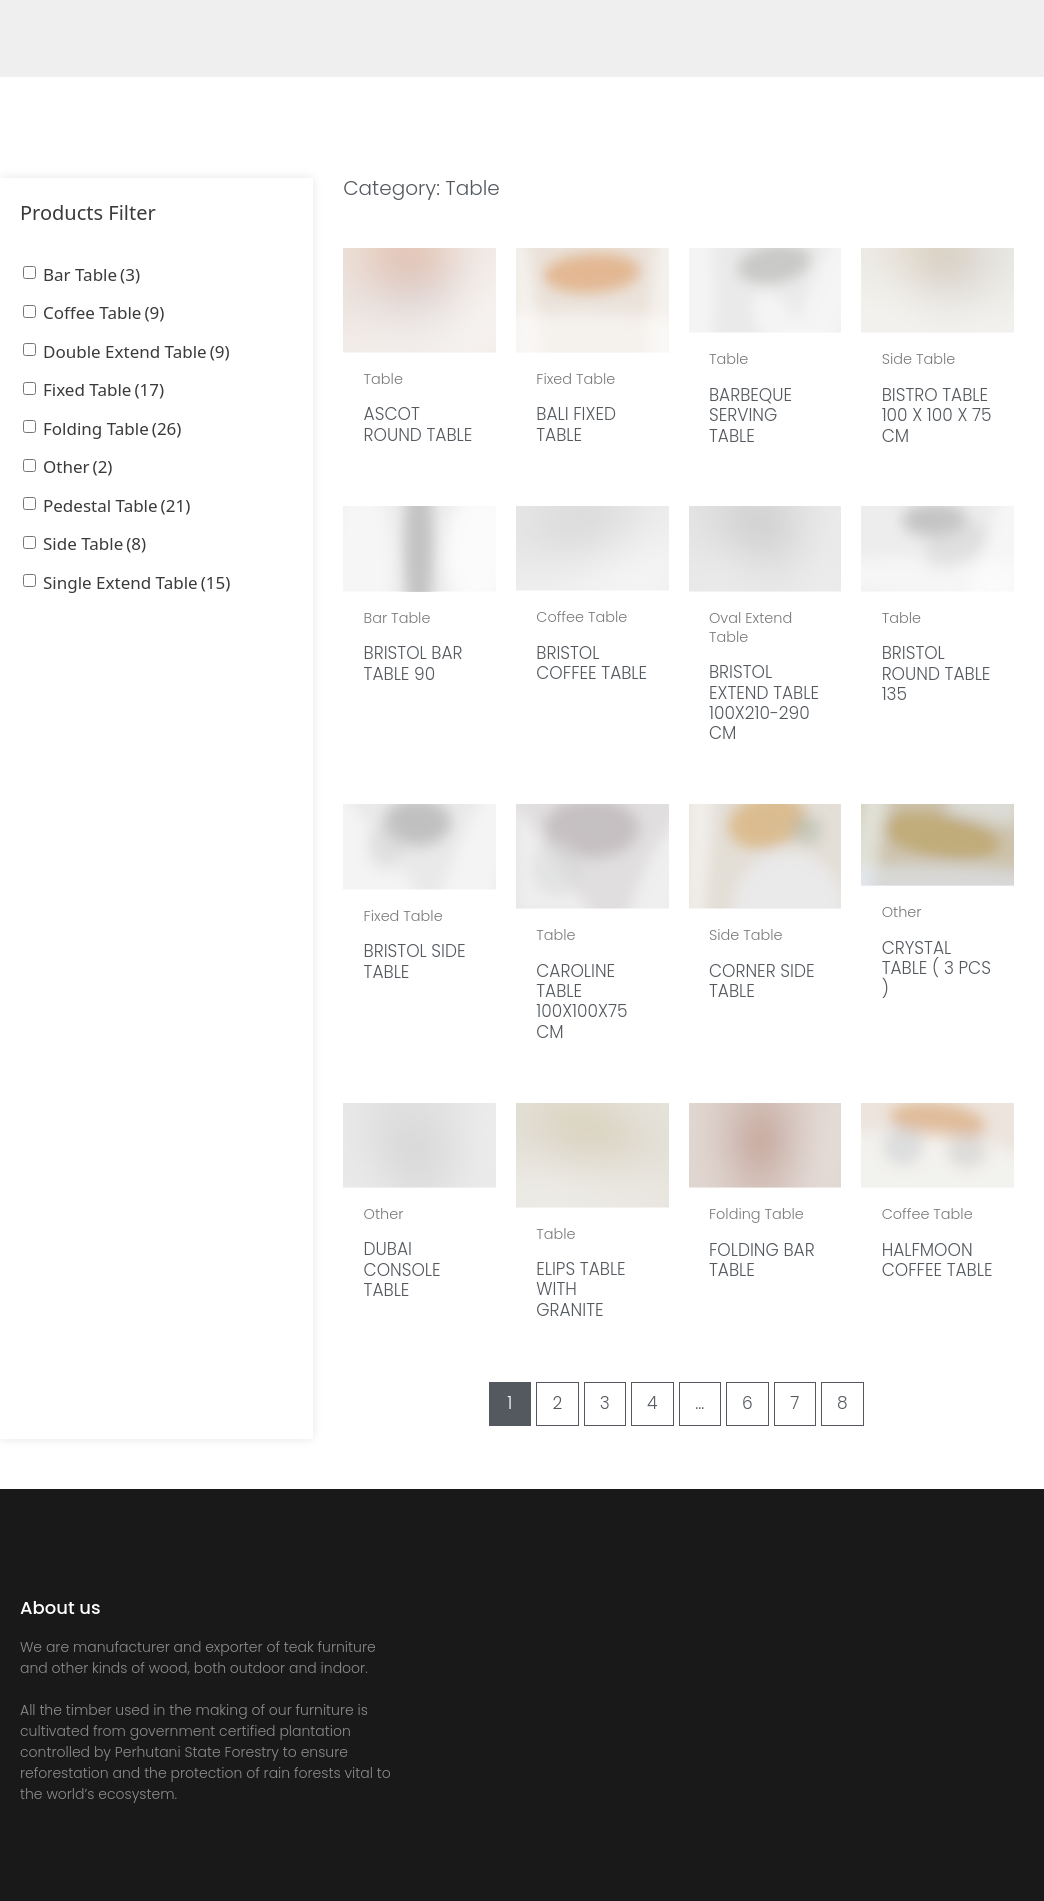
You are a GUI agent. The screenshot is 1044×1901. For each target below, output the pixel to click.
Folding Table (112, 428)
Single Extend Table (136, 582)
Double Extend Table (136, 351)
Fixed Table (103, 389)
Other (77, 466)
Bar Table (91, 274)
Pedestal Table (116, 505)
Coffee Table (103, 312)
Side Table (94, 543)
